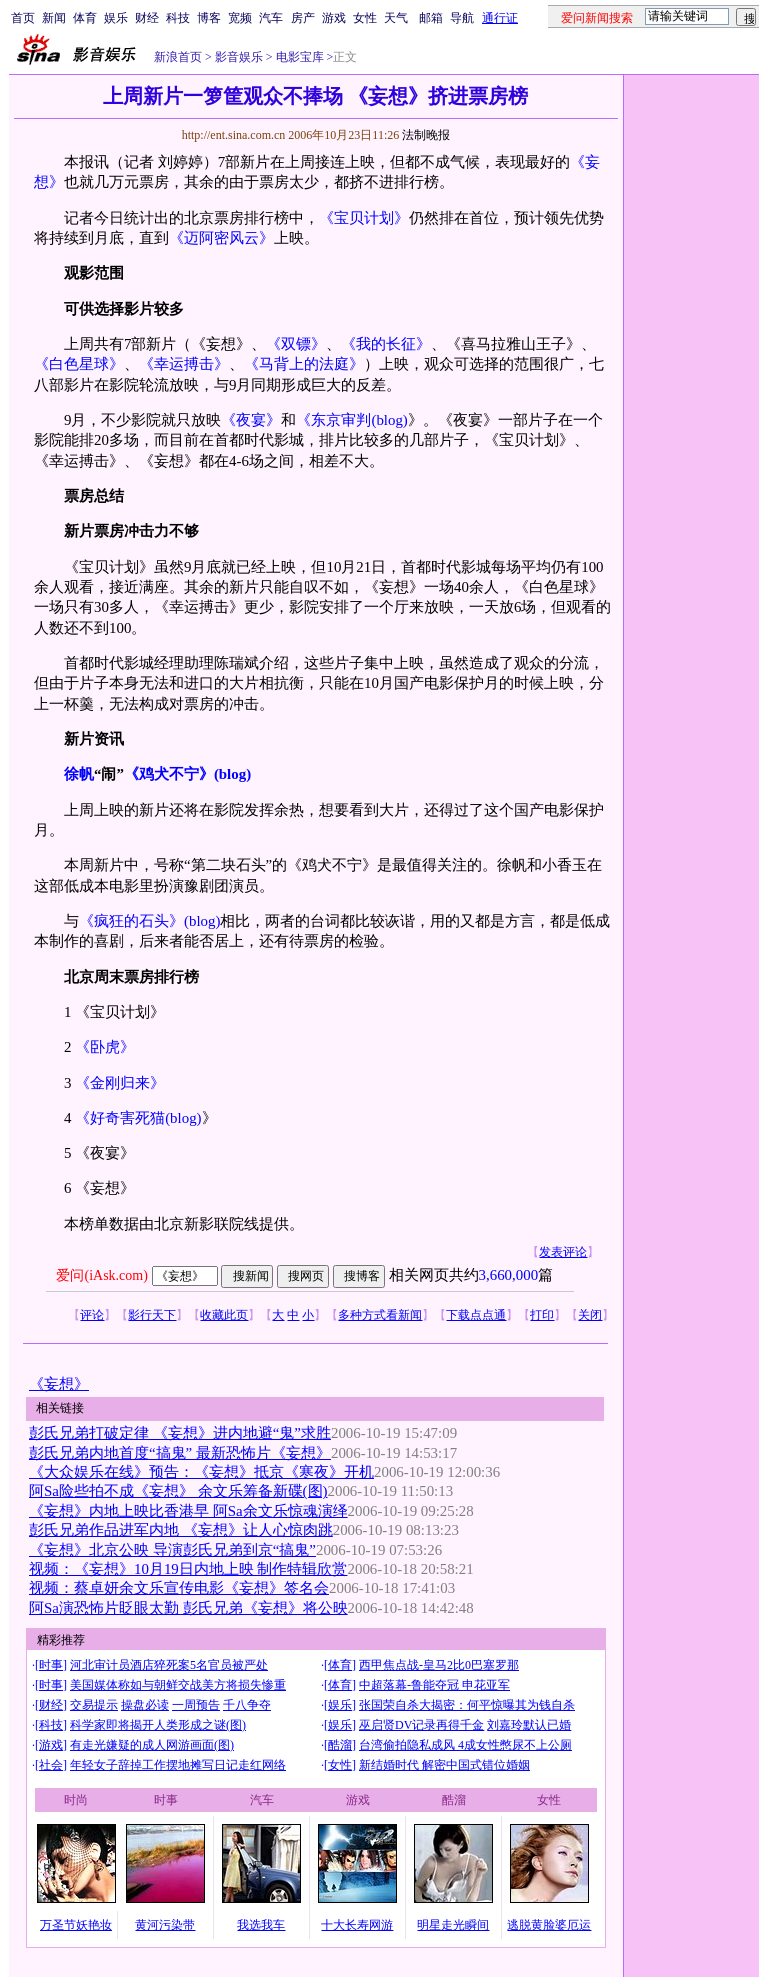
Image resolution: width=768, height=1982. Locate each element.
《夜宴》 (251, 420)
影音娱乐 (239, 57)
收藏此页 (224, 1315)
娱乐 (116, 18)
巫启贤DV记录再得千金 (421, 1725)
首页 (23, 18)
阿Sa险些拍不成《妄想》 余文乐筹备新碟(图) (178, 1491)
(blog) (389, 420)
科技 (178, 18)
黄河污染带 (165, 1925)
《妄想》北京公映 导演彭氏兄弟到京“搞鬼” (172, 1550)
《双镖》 (296, 344)
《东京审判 (333, 420)
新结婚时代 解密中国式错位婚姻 (444, 1765)
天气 (396, 18)
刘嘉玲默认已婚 (529, 1725)
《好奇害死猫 (120, 1118)
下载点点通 (476, 1315)
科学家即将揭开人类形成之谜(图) (158, 1725)
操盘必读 (145, 1705)
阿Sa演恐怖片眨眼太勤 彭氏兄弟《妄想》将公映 (188, 1608)
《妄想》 (59, 1384)
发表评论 (563, 1252)
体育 (85, 18)
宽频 (240, 18)
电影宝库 (298, 57)
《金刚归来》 (120, 1083)
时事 (51, 1665)
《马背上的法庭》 (304, 364)
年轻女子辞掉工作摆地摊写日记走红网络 (178, 1765)
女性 (365, 18)
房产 (303, 18)
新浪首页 (178, 57)
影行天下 (152, 1315)
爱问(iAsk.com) (101, 1275)
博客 (209, 18)
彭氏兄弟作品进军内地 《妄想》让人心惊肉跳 (181, 1530)
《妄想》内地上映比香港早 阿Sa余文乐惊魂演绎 (188, 1511)
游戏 (334, 18)
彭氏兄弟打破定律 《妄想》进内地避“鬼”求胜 (180, 1433)
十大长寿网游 (357, 1925)
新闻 (54, 18)
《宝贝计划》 (364, 218)
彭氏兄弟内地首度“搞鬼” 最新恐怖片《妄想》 (180, 1453)
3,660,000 (509, 1275)
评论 (92, 1315)
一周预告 (196, 1705)
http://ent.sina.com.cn (235, 135)
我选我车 (261, 1925)
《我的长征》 (386, 344)
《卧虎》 (105, 1047)
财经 (147, 18)
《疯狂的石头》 (131, 921)
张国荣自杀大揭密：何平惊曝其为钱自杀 (467, 1705)
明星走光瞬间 (453, 1925)
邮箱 (431, 18)
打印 (542, 1315)
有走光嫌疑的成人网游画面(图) (152, 1745)
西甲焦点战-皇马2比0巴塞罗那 (439, 1665)
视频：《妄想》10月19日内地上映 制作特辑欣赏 (188, 1569)
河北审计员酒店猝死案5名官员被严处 (169, 1665)
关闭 (590, 1315)
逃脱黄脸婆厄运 (549, 1925)
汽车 (271, 18)
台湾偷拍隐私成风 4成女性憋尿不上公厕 (465, 1745)
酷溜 (340, 1745)
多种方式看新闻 (380, 1315)
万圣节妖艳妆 (76, 1925)
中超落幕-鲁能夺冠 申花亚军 (434, 1685)
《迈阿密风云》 (221, 238)
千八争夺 (247, 1705)
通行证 (500, 18)
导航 (462, 18)
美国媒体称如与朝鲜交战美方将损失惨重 (178, 1685)
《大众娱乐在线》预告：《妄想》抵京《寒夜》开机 (201, 1472)
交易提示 (94, 1705)
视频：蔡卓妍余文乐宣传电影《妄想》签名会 (179, 1588)
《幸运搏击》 (184, 364)
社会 (51, 1765)
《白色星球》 (79, 364)
